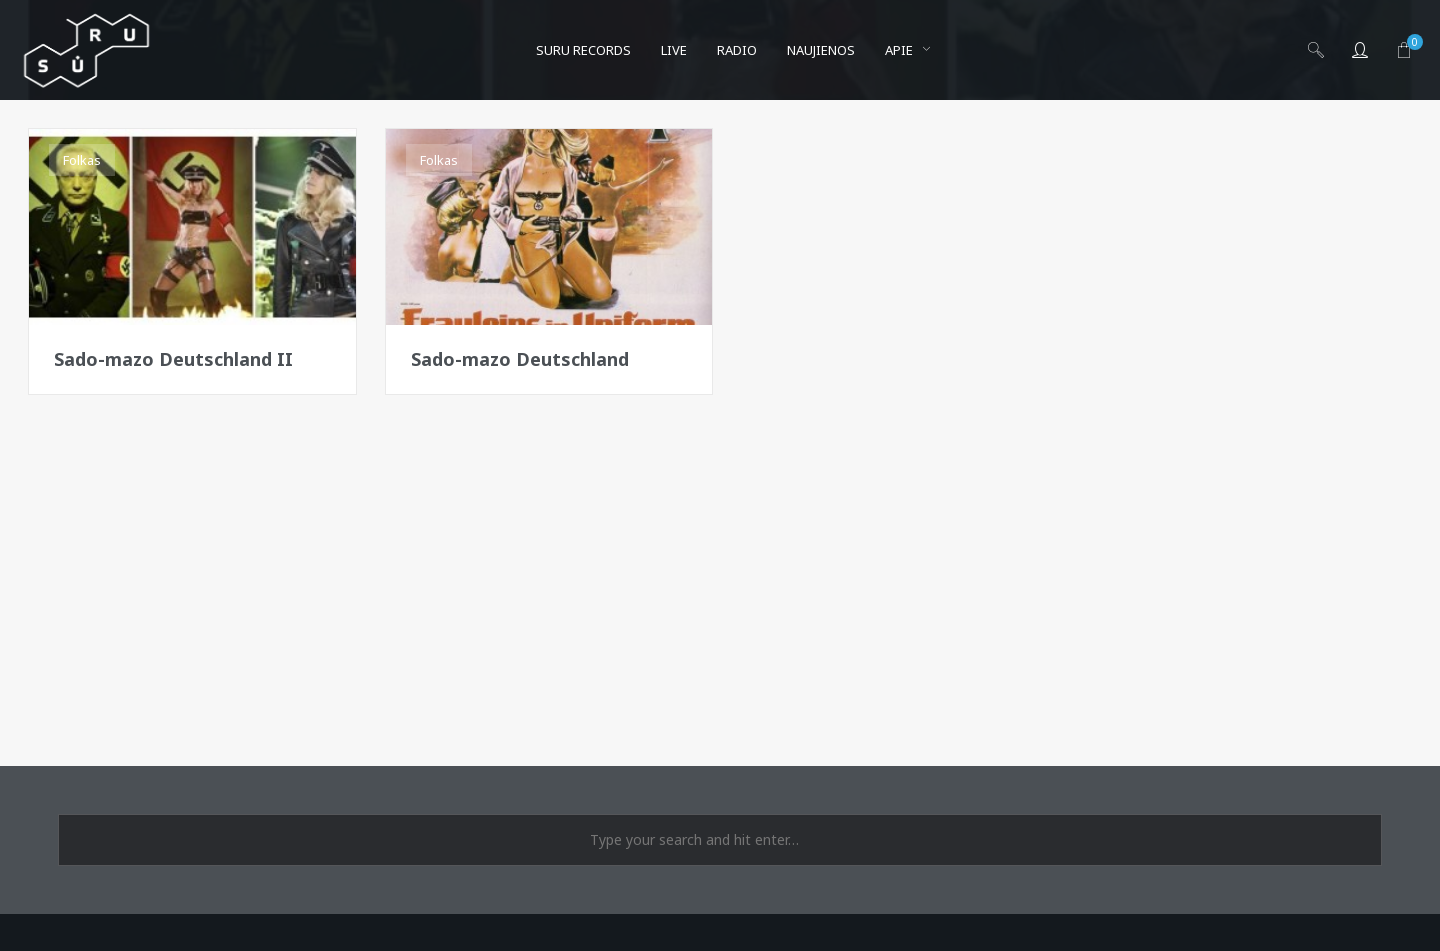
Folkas (82, 160)
